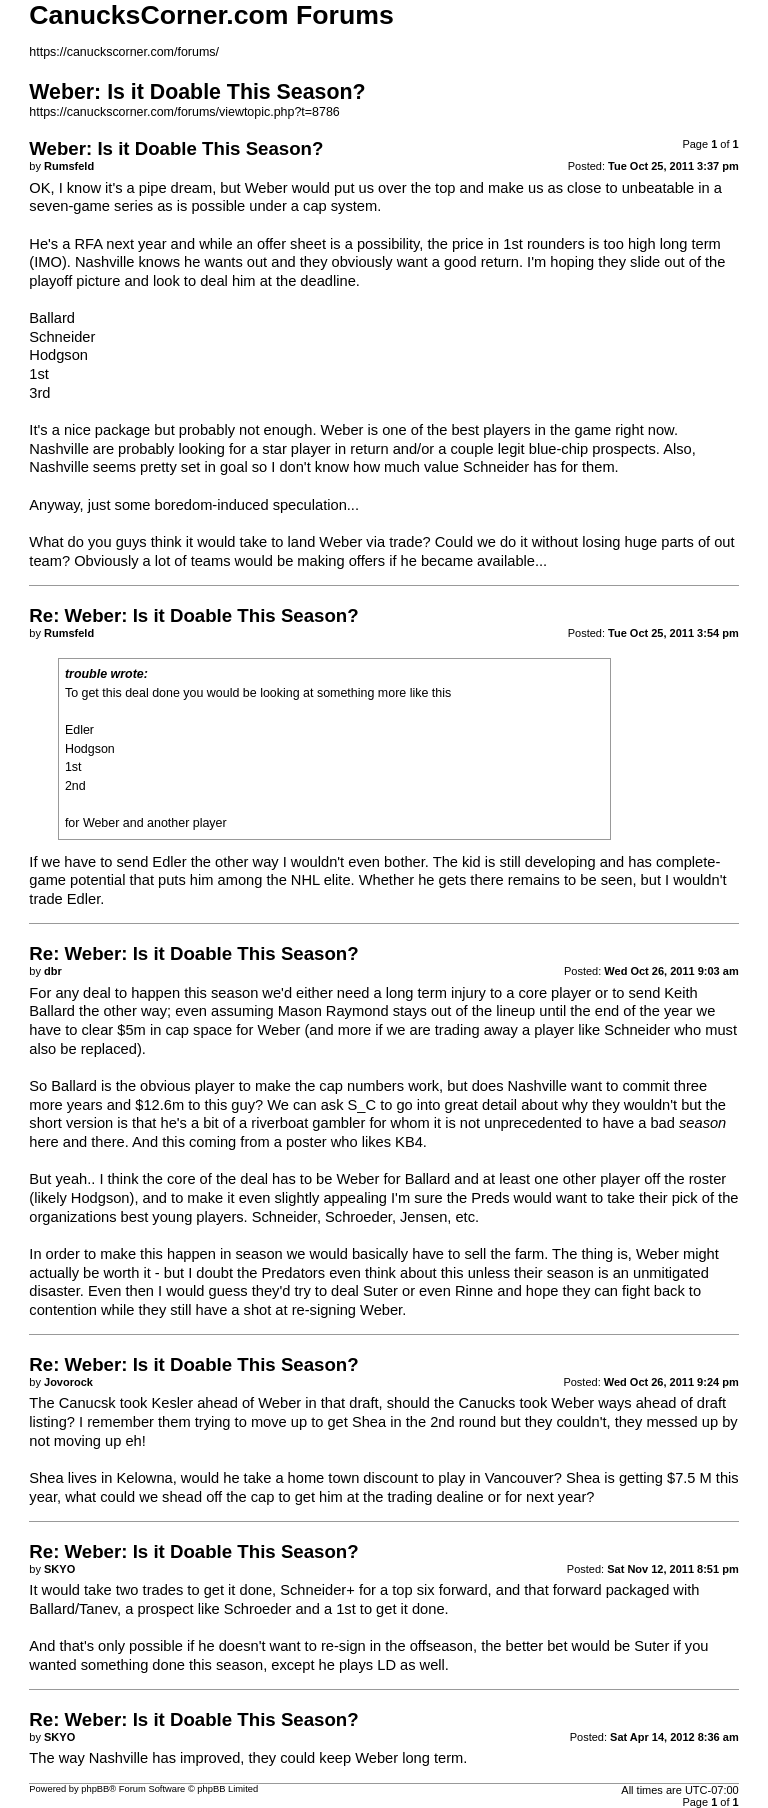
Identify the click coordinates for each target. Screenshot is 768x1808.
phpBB (95, 1789)
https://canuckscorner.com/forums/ (124, 52)
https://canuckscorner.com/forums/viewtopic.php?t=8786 (184, 112)
